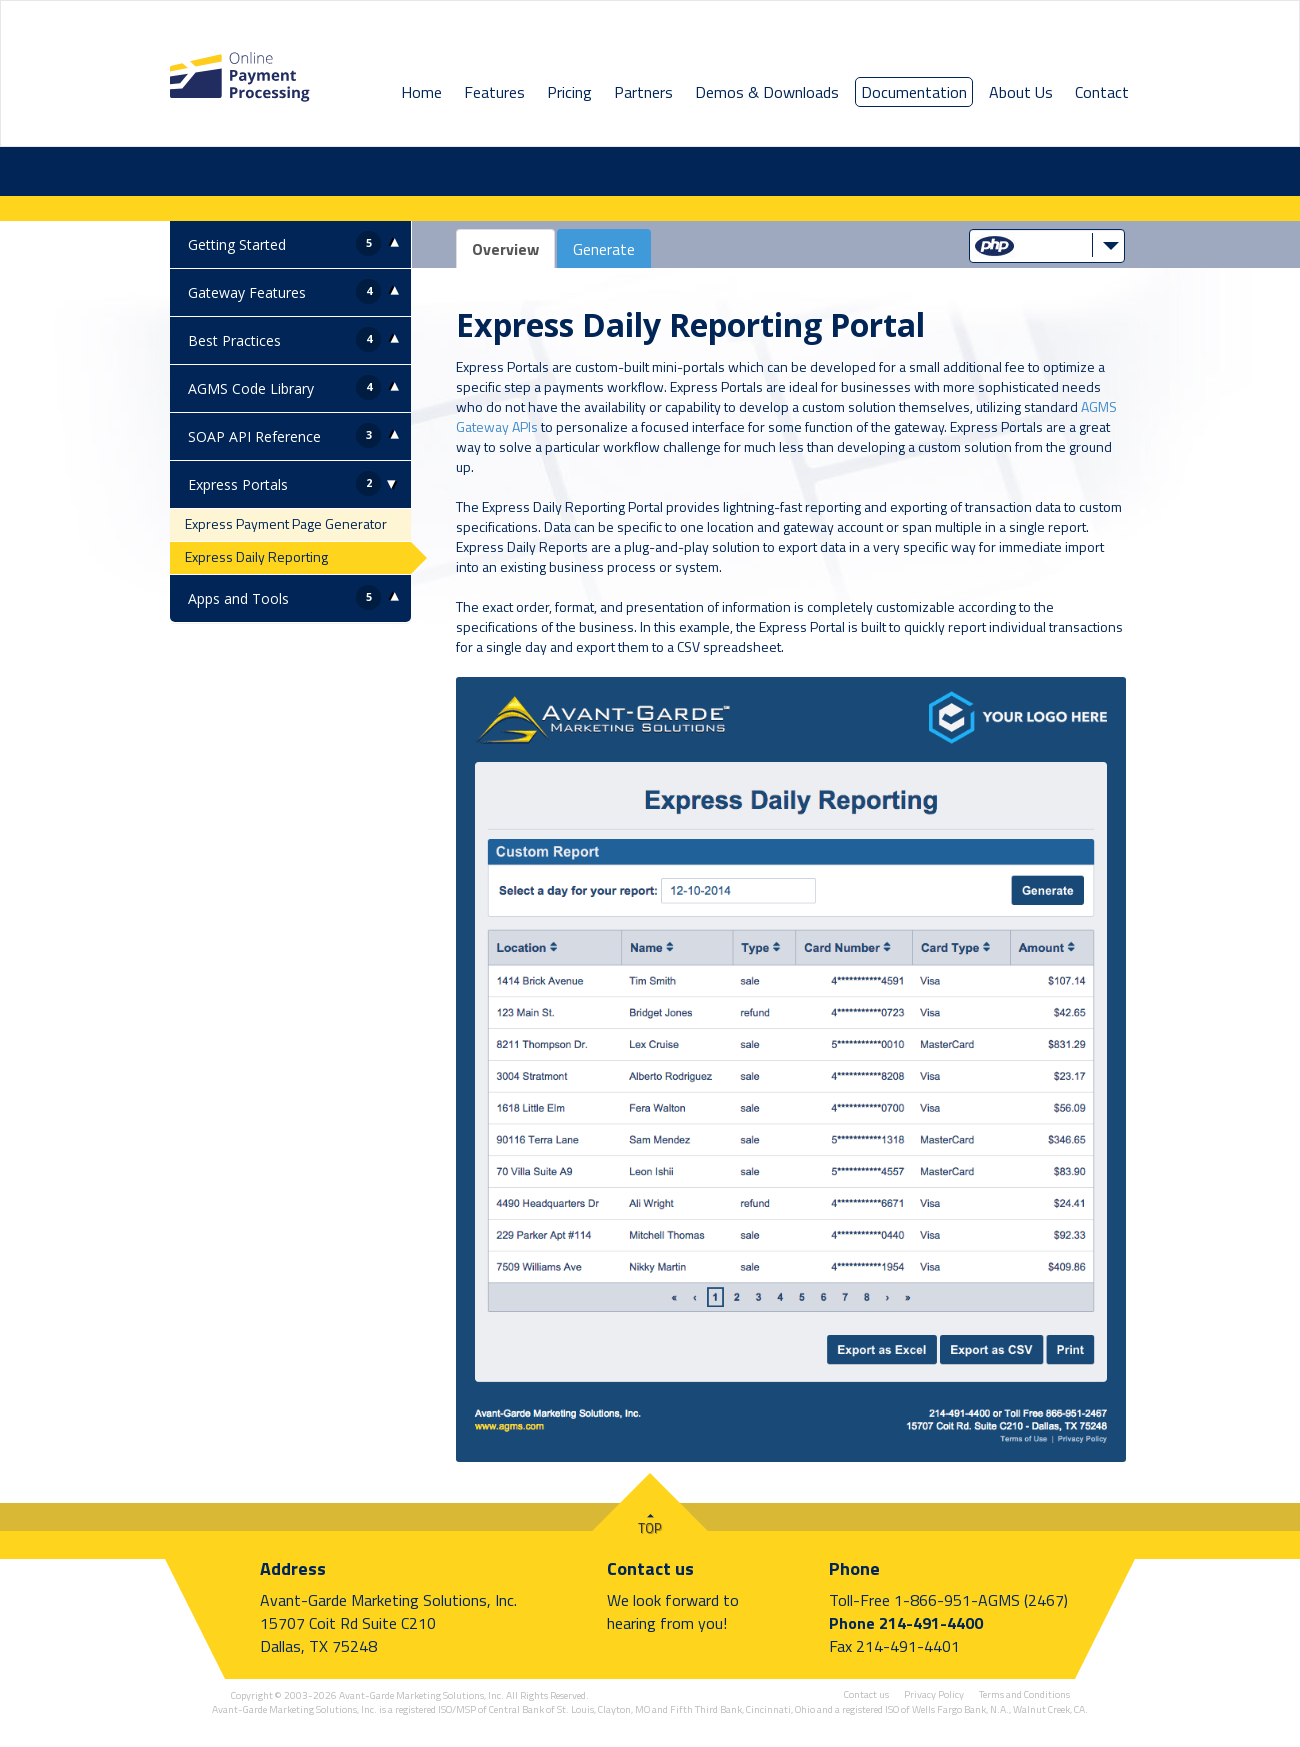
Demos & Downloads (767, 92)
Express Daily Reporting (256, 556)
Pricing (569, 92)
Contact (1102, 92)
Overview (505, 249)
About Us (1021, 92)
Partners (643, 92)
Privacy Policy (934, 1694)
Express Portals (238, 484)
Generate (604, 249)
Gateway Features (247, 292)
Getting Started (237, 244)
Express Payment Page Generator (286, 523)
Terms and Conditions (1024, 1694)
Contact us (650, 1568)
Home (421, 92)
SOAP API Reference (254, 436)
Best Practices (234, 340)
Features (494, 92)
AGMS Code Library (251, 388)
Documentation (914, 92)
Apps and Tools (238, 598)
